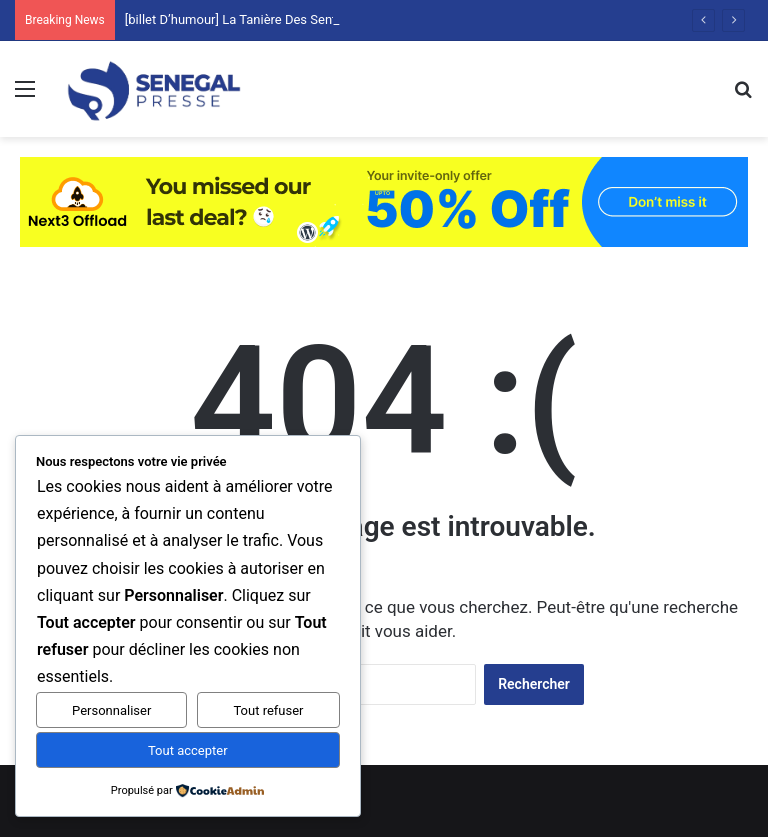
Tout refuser (268, 710)
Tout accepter (188, 750)
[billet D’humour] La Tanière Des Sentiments (250, 19)
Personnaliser (111, 710)
